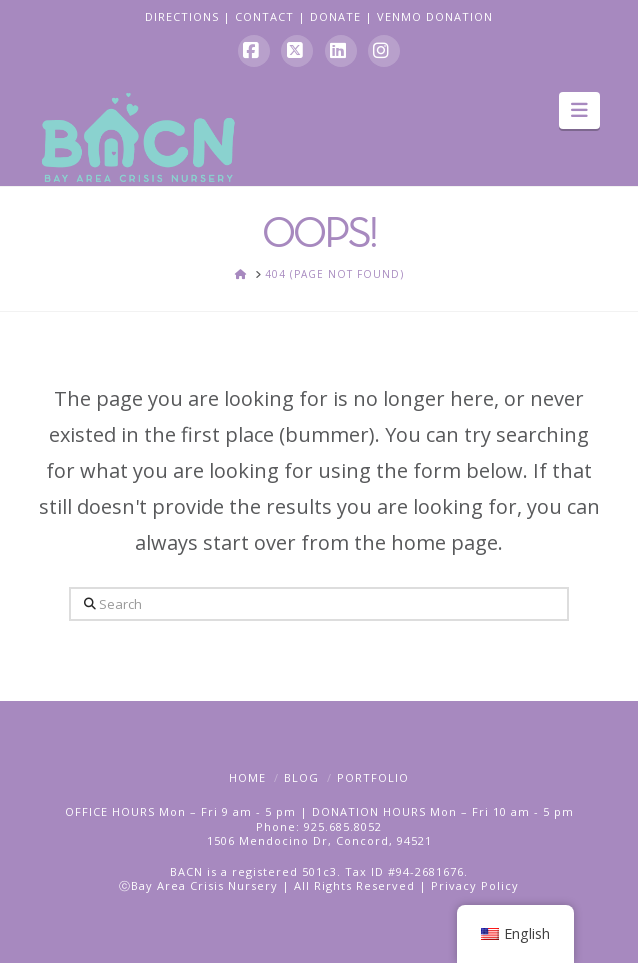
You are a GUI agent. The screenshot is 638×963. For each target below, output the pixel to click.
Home (247, 777)
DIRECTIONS (182, 16)
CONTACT (264, 16)
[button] (579, 110)
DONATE (335, 16)
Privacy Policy (475, 885)
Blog (301, 777)
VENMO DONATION (435, 16)
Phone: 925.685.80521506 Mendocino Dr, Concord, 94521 (319, 833)
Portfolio (373, 777)
